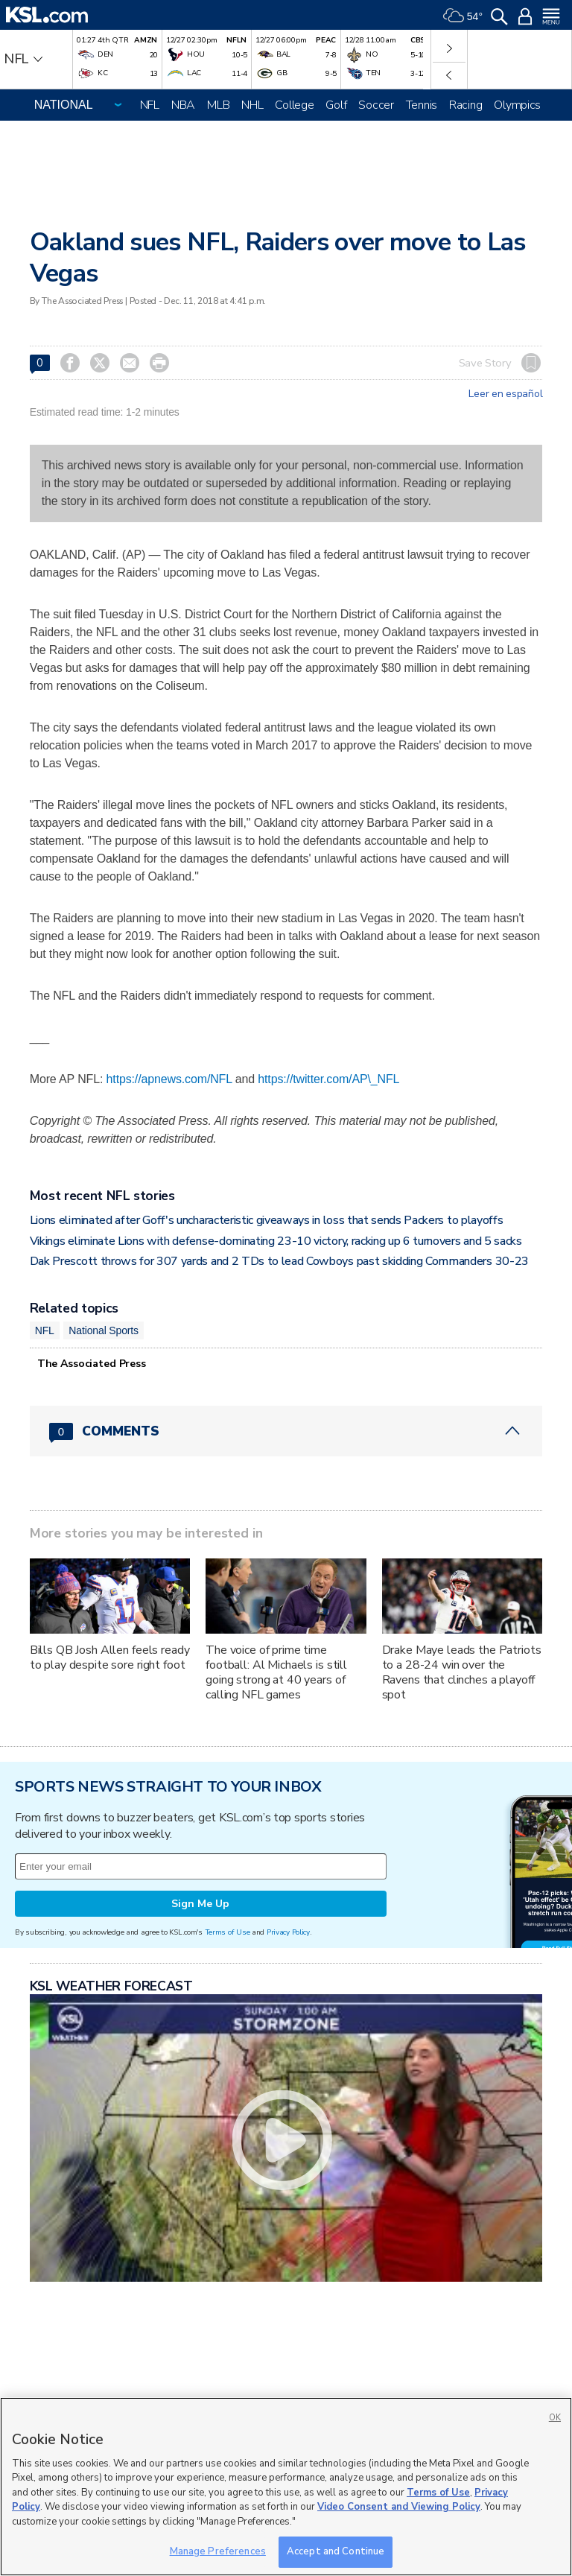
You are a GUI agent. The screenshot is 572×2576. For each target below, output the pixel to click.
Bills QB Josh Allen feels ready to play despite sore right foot (110, 1657)
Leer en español (505, 394)
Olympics (517, 105)
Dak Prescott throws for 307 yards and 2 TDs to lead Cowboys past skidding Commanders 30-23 (279, 1261)
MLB (218, 105)
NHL (252, 105)
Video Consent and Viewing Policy (398, 2506)
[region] (286, 2486)
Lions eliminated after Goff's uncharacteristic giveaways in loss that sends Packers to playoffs (266, 1220)
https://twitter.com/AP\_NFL (328, 1079)
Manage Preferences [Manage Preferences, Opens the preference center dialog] (218, 2551)
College (294, 105)
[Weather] (462, 15)
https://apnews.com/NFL (169, 1079)
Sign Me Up (200, 1904)
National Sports (104, 1330)
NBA (183, 105)
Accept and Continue (335, 2551)
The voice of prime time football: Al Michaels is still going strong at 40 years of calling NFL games (276, 1672)
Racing (465, 105)
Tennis (421, 105)
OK (555, 2417)
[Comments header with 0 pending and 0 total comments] (286, 1431)
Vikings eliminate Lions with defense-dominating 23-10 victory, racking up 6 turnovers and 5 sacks (276, 1241)
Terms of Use (227, 1932)
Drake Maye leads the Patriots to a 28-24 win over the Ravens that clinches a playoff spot (461, 1672)
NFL (149, 105)
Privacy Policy (288, 1932)
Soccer (375, 105)
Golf (335, 105)
